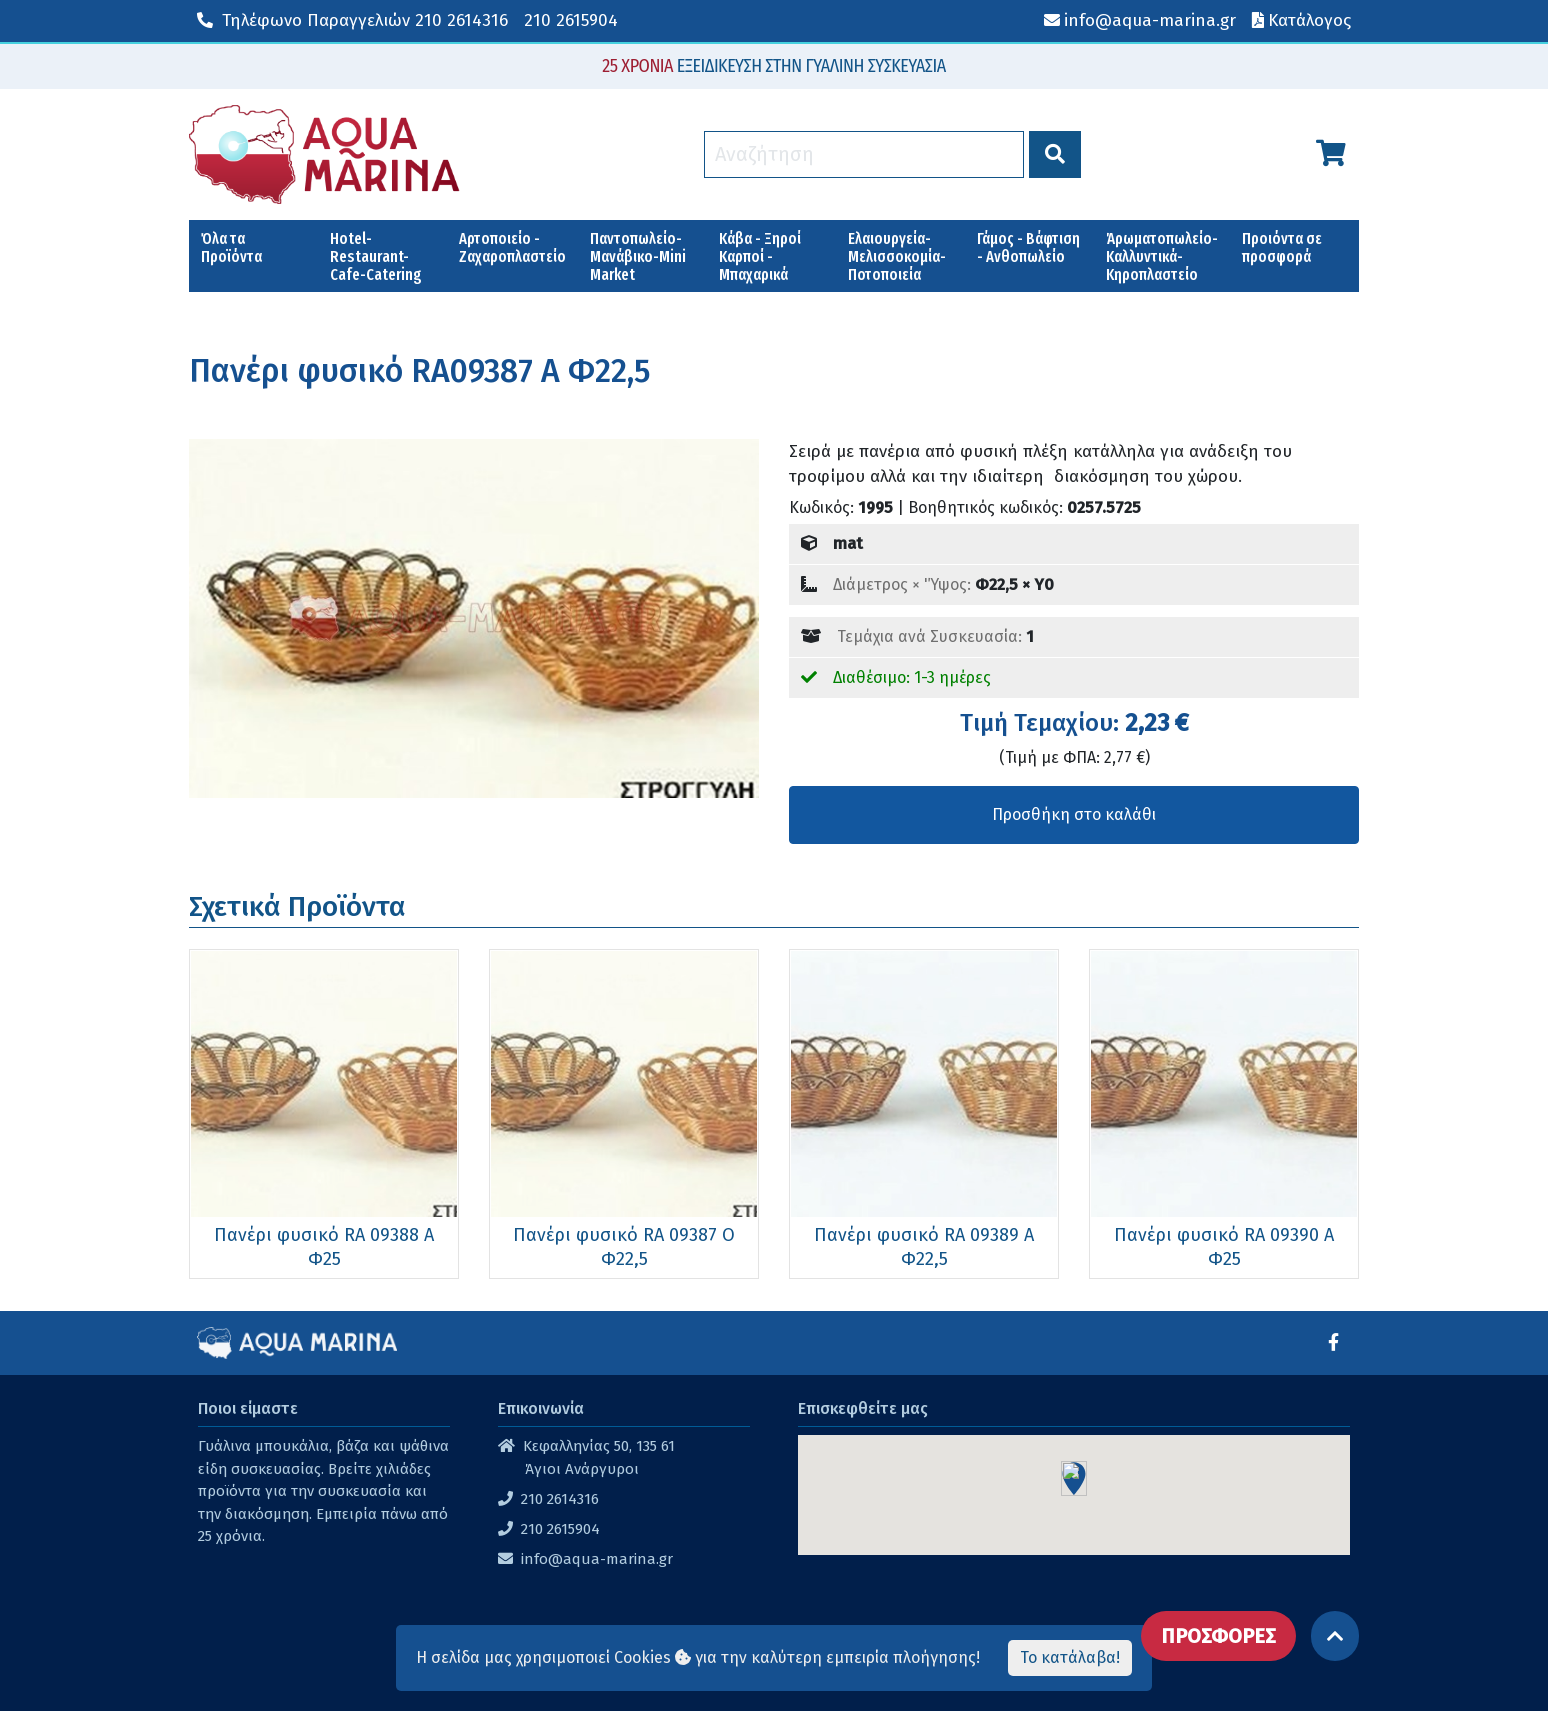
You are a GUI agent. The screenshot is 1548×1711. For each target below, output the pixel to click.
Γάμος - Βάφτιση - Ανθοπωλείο (1028, 247)
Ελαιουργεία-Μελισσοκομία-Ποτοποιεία (897, 256)
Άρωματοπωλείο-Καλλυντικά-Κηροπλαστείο (1162, 256)
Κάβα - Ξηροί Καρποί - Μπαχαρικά (760, 256)
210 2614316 (352, 20)
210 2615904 (571, 20)
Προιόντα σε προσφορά (1282, 247)
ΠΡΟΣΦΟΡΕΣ (1218, 1636)
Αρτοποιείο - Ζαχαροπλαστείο (512, 247)
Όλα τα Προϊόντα (231, 247)
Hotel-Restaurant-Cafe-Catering (376, 256)
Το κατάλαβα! (1070, 1657)
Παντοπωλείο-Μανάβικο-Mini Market (638, 256)
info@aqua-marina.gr (597, 1559)
